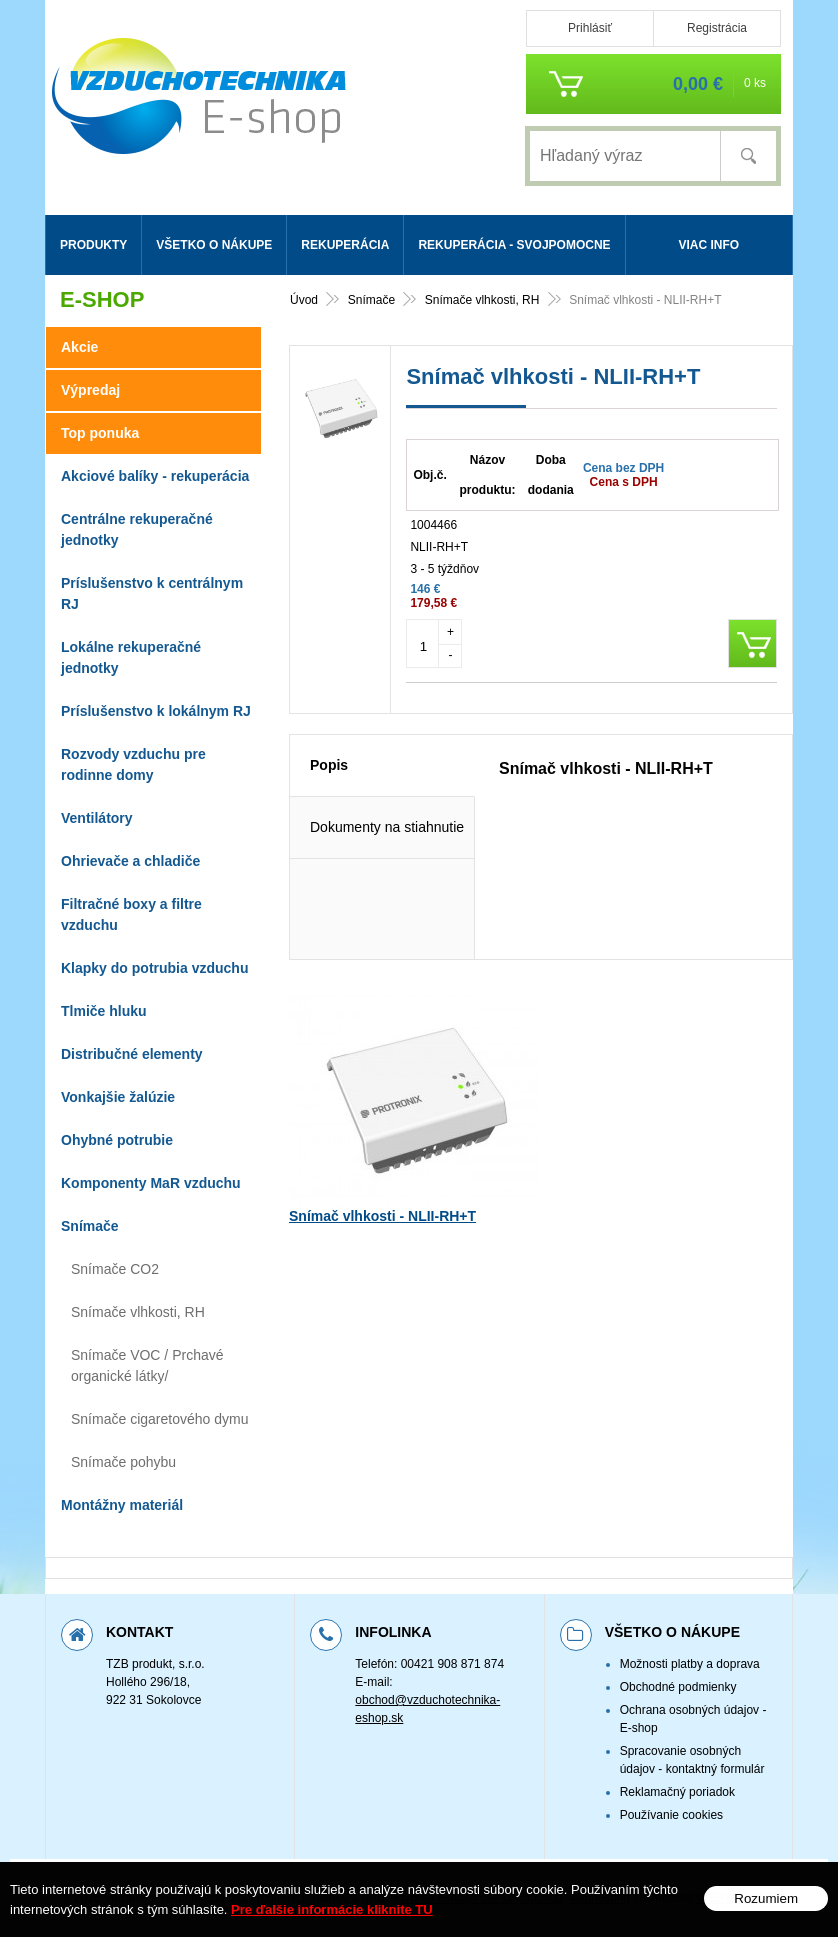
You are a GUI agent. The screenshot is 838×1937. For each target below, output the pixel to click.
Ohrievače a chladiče (130, 861)
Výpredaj (90, 390)
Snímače (90, 1226)
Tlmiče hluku (104, 1011)
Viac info (708, 245)
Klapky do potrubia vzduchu (154, 968)
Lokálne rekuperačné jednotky (131, 657)
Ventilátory (97, 818)
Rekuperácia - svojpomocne (514, 245)
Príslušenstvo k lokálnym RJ (156, 711)
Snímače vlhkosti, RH (138, 1312)
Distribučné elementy (132, 1054)
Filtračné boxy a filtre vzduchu (131, 914)
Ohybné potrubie (117, 1140)
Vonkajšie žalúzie (118, 1097)
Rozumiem (766, 1898)
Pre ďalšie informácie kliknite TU (332, 1909)
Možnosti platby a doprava (690, 1664)
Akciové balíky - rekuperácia (155, 476)
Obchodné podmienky (678, 1687)
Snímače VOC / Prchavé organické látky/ (147, 1365)
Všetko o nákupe (214, 245)
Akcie (79, 347)
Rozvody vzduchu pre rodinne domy (133, 764)
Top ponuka (100, 433)
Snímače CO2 (115, 1269)
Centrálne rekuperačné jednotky (137, 529)
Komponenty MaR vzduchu (151, 1183)
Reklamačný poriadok (677, 1792)
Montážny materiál (122, 1505)
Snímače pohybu (123, 1462)
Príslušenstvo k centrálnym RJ (152, 593)
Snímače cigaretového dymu (159, 1419)
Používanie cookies (671, 1815)
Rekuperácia (345, 245)
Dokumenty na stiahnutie (387, 878)
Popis (329, 816)
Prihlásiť (590, 28)
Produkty (93, 245)
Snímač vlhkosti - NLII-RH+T (382, 1267)
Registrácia (717, 28)
